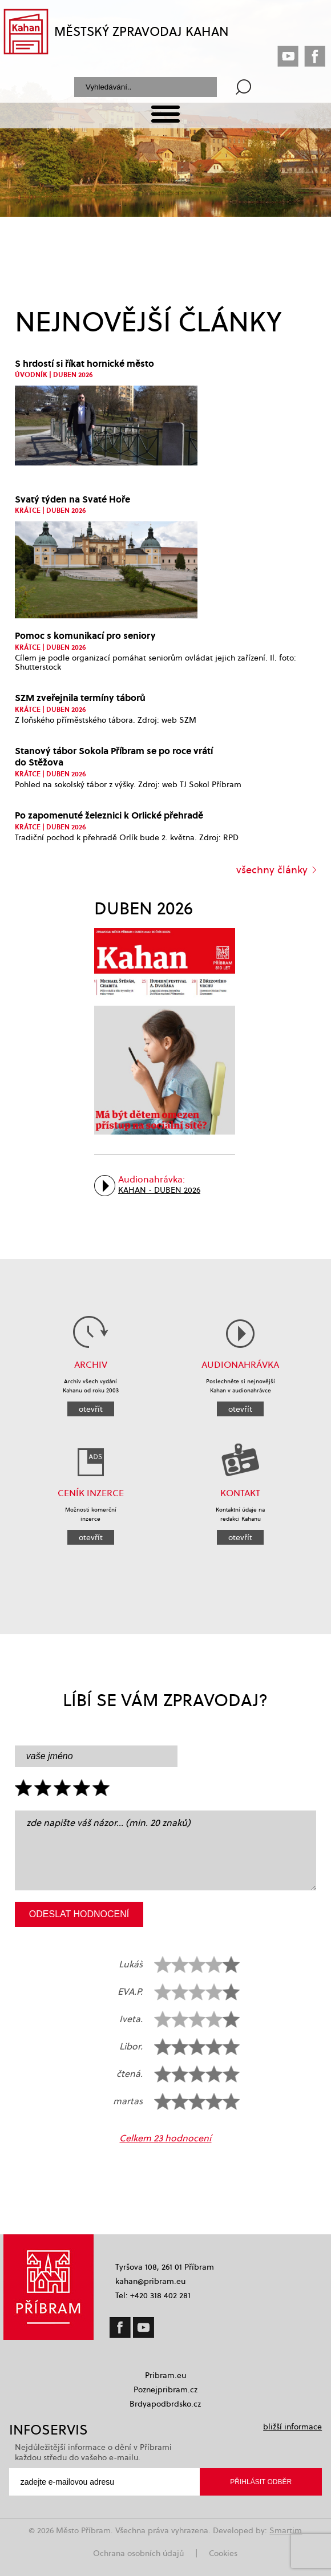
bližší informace (292, 2427)
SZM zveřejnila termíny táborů (80, 697)
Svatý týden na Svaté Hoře (72, 498)
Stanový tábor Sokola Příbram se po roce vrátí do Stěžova (114, 756)
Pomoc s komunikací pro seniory (85, 635)
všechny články (272, 869)
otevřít (91, 1409)
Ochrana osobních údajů (138, 2553)
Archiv (90, 1364)
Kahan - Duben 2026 (159, 1190)
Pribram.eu (165, 2375)
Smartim (285, 2530)
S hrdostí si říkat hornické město (84, 363)
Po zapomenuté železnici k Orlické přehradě (109, 814)
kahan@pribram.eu (150, 2281)
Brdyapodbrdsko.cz (165, 2403)
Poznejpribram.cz (165, 2389)
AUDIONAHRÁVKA (240, 1364)
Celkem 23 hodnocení (165, 2138)
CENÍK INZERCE (91, 1493)
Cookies (223, 2553)
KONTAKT (240, 1493)
